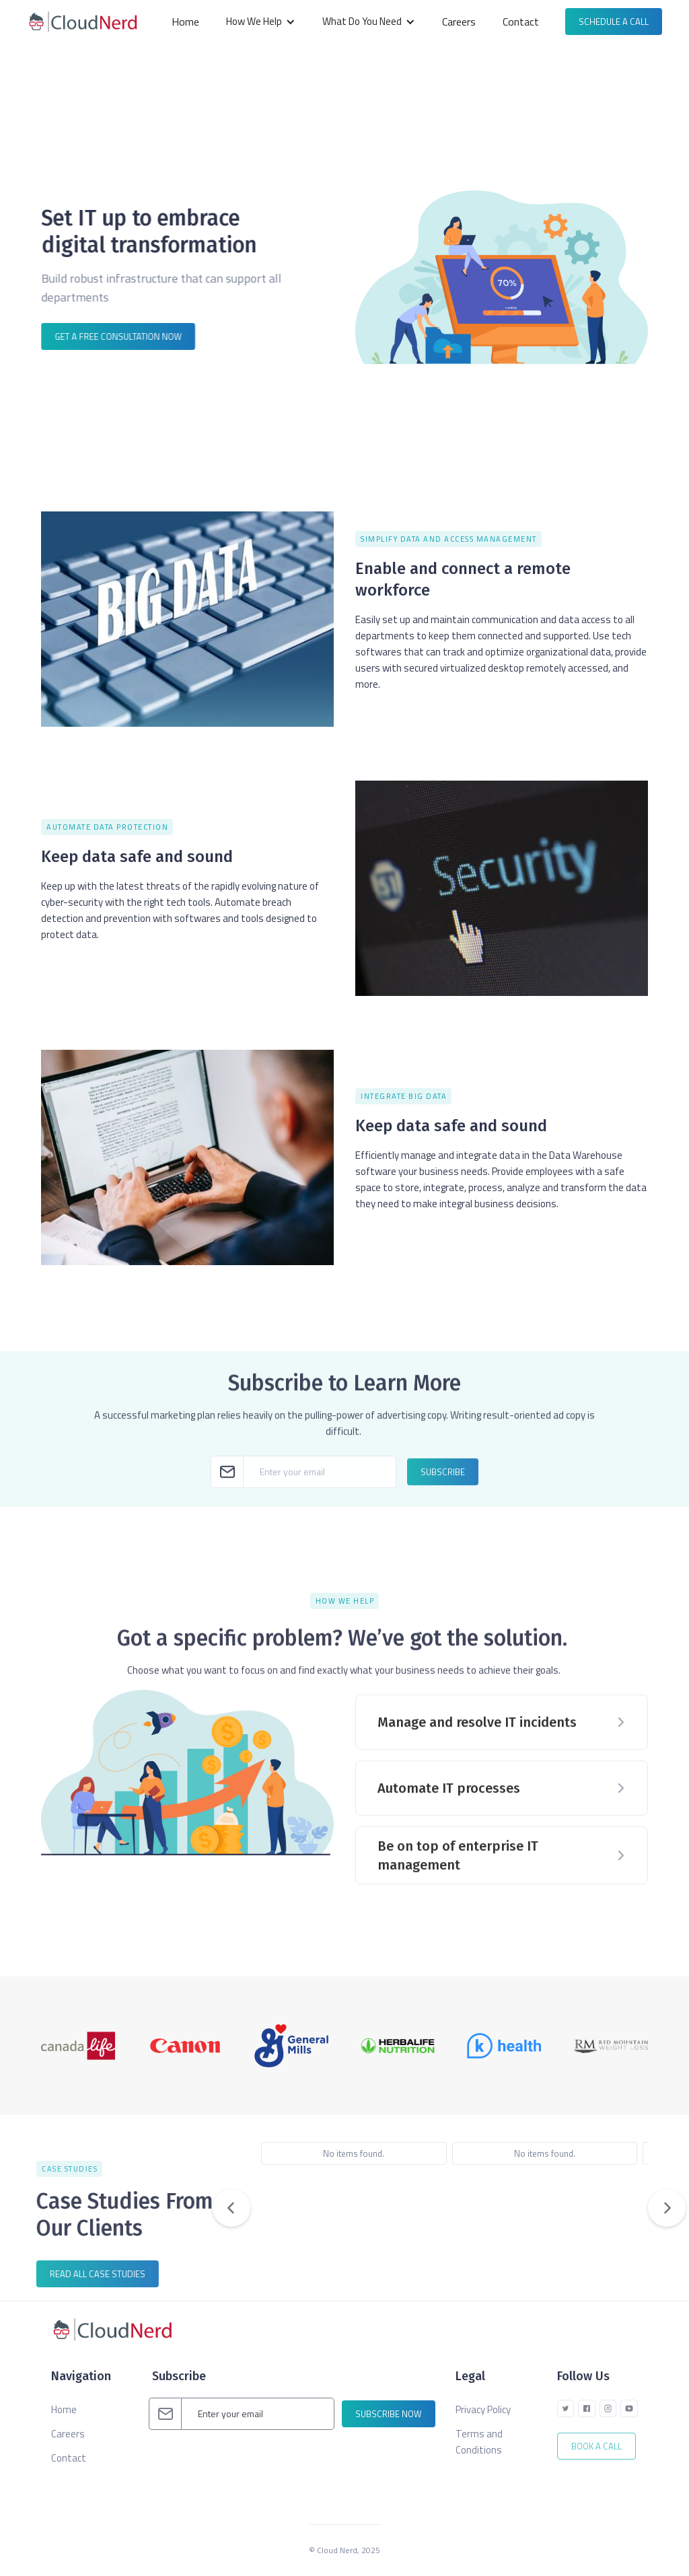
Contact (521, 21)
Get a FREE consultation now (118, 336)
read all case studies (89, 2274)
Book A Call (596, 2446)
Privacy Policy (483, 2409)
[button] (261, 21)
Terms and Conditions (479, 2442)
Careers (459, 21)
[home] (86, 21)
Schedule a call (614, 21)
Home (185, 21)
